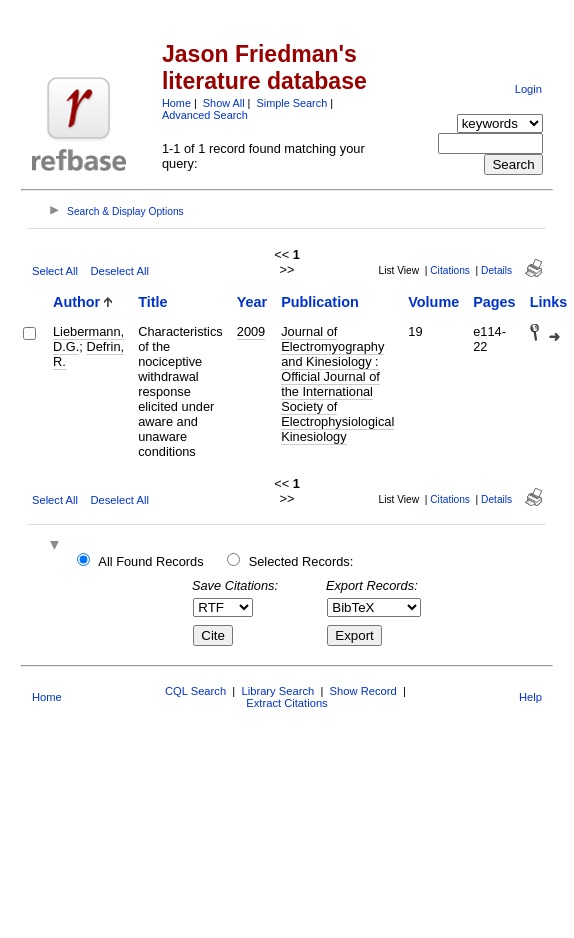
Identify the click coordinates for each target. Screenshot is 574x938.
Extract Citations (286, 703)
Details (496, 270)
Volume (433, 302)
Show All (224, 103)
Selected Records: (301, 561)
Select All (55, 271)
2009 (251, 331)
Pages (494, 302)
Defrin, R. (88, 354)
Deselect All (119, 271)
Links (549, 302)
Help (530, 697)
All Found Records (150, 561)
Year (252, 302)
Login (528, 89)
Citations (450, 270)
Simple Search (291, 103)
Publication (320, 302)
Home (176, 103)
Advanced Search (205, 115)
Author (76, 302)
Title (152, 302)
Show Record (363, 691)
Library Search (277, 691)
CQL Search (195, 691)
